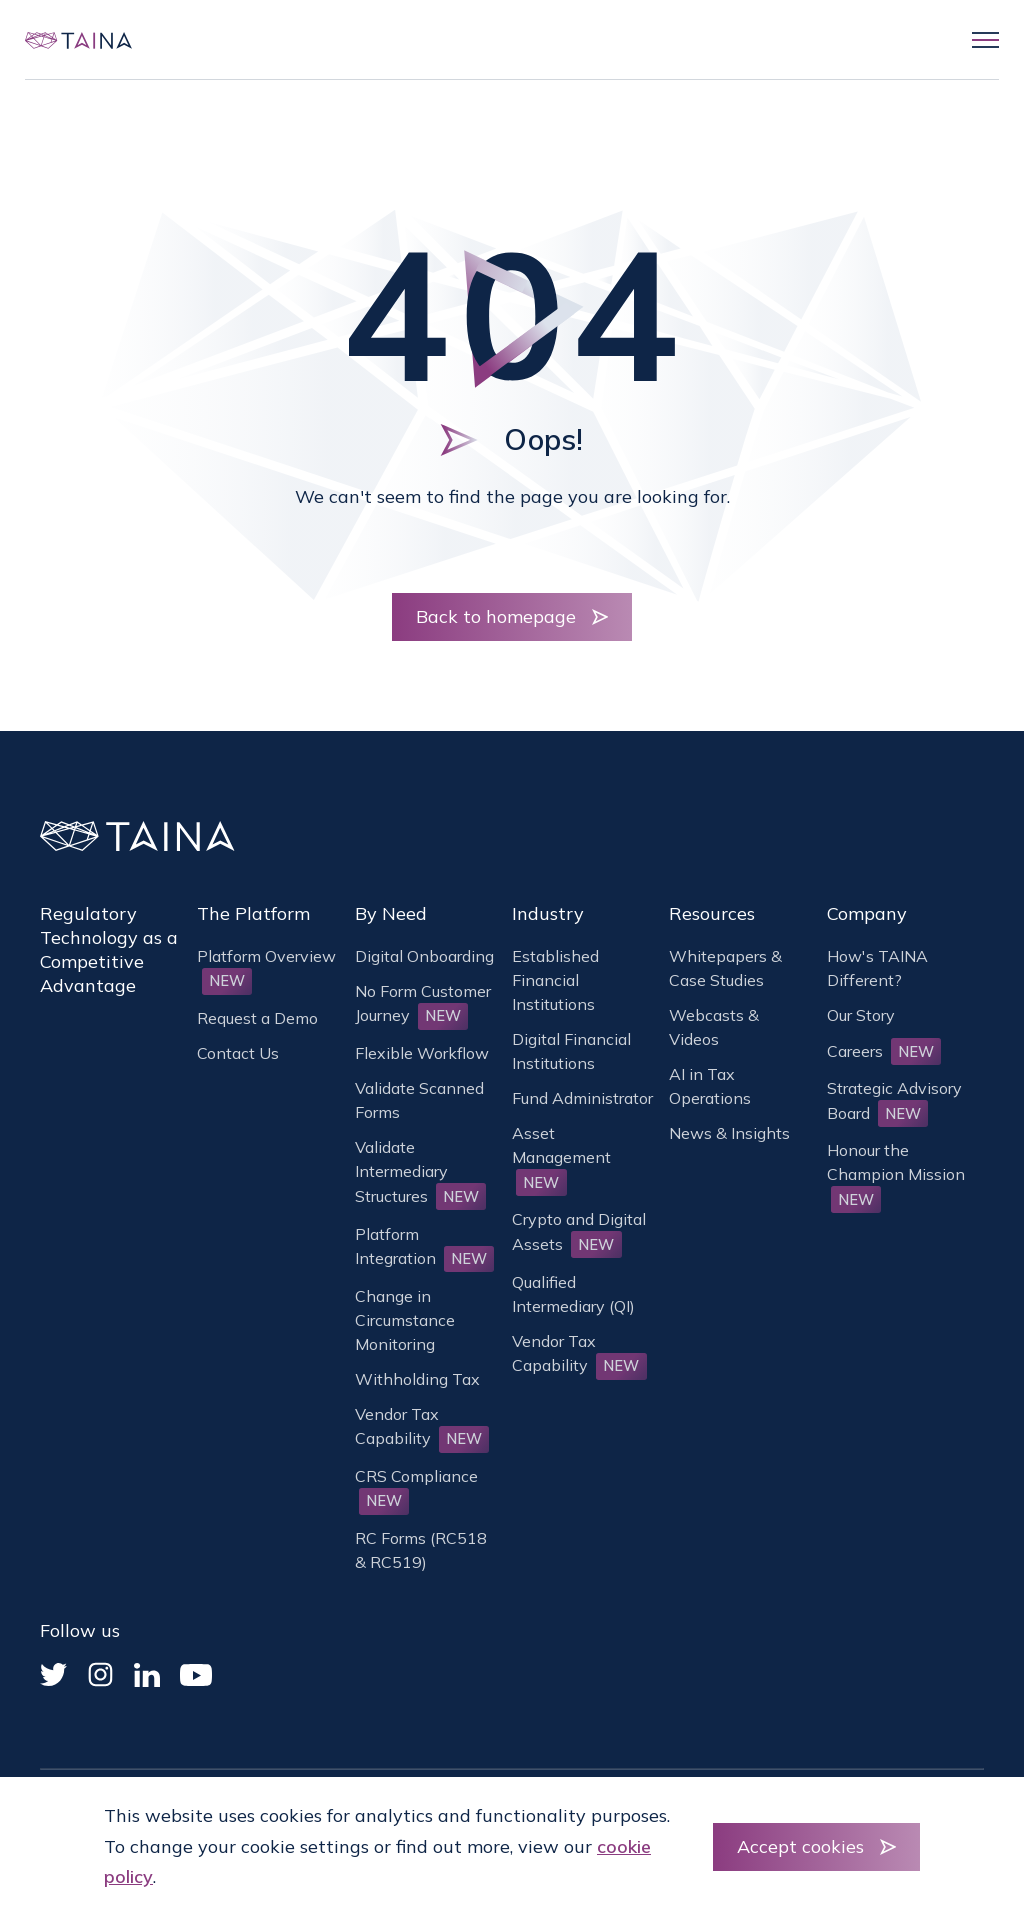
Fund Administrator (582, 1098)
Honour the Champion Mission (896, 1174)
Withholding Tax (417, 1379)
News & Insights (729, 1133)
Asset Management (561, 1157)
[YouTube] (196, 1675)
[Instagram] (100, 1674)
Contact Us (238, 1053)
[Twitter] (53, 1674)
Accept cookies (800, 1846)
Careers (884, 1051)
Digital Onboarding (424, 956)
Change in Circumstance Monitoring (405, 1320)
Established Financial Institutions (555, 980)
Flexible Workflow (422, 1053)
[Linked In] (147, 1675)
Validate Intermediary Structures (421, 1171)
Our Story (861, 1015)
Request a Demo (257, 1018)
